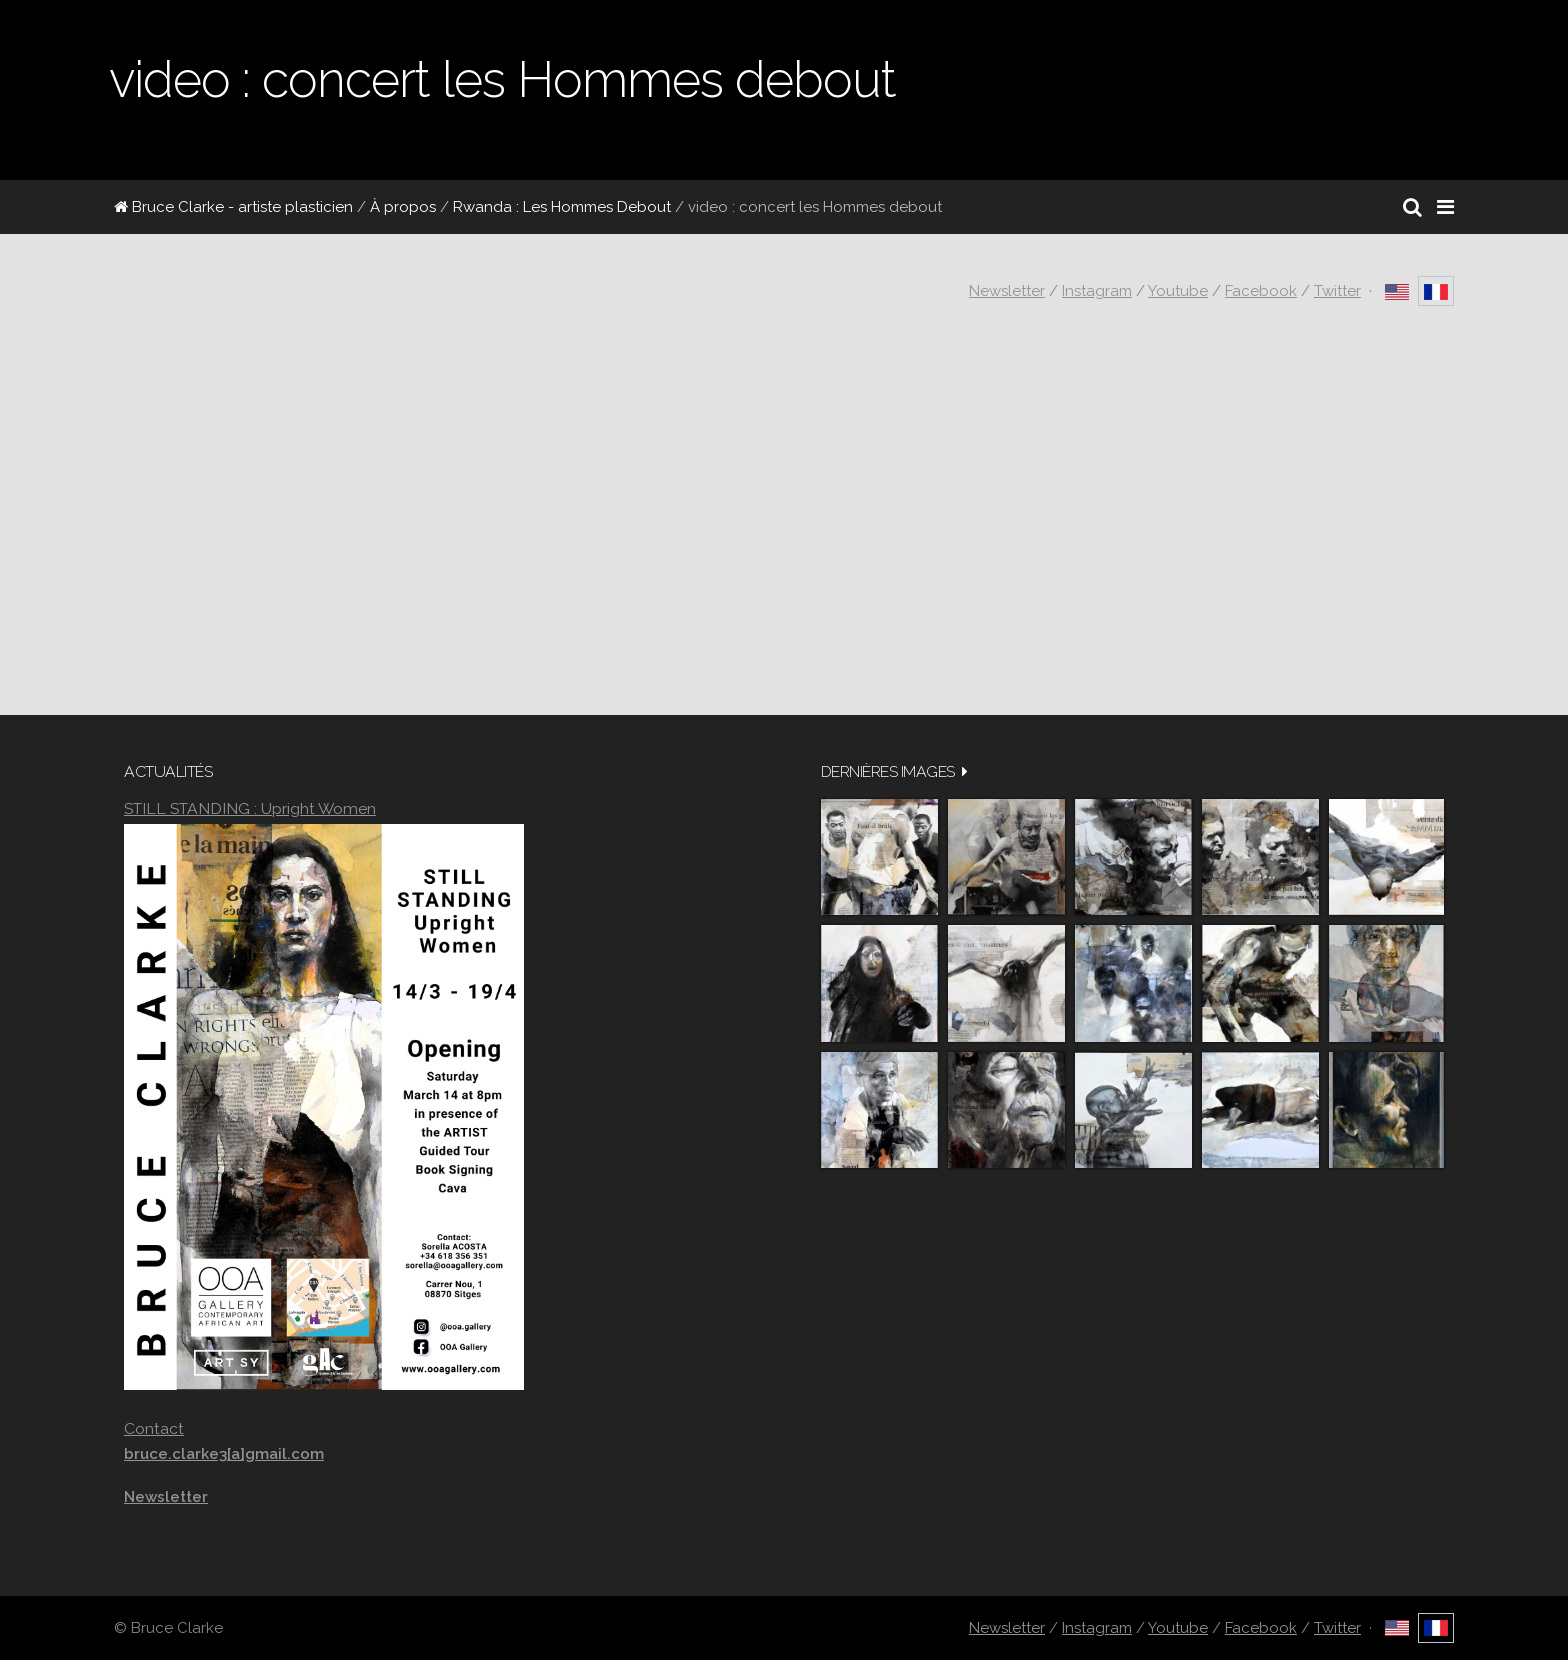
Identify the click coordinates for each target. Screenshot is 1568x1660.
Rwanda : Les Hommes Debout (562, 207)
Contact (154, 1428)
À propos (403, 207)
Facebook (1261, 291)
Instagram (1097, 291)
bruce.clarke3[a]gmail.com (224, 1454)
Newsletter (1007, 291)
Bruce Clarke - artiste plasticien (233, 207)
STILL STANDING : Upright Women (250, 808)
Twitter (1337, 291)
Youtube (1178, 291)
